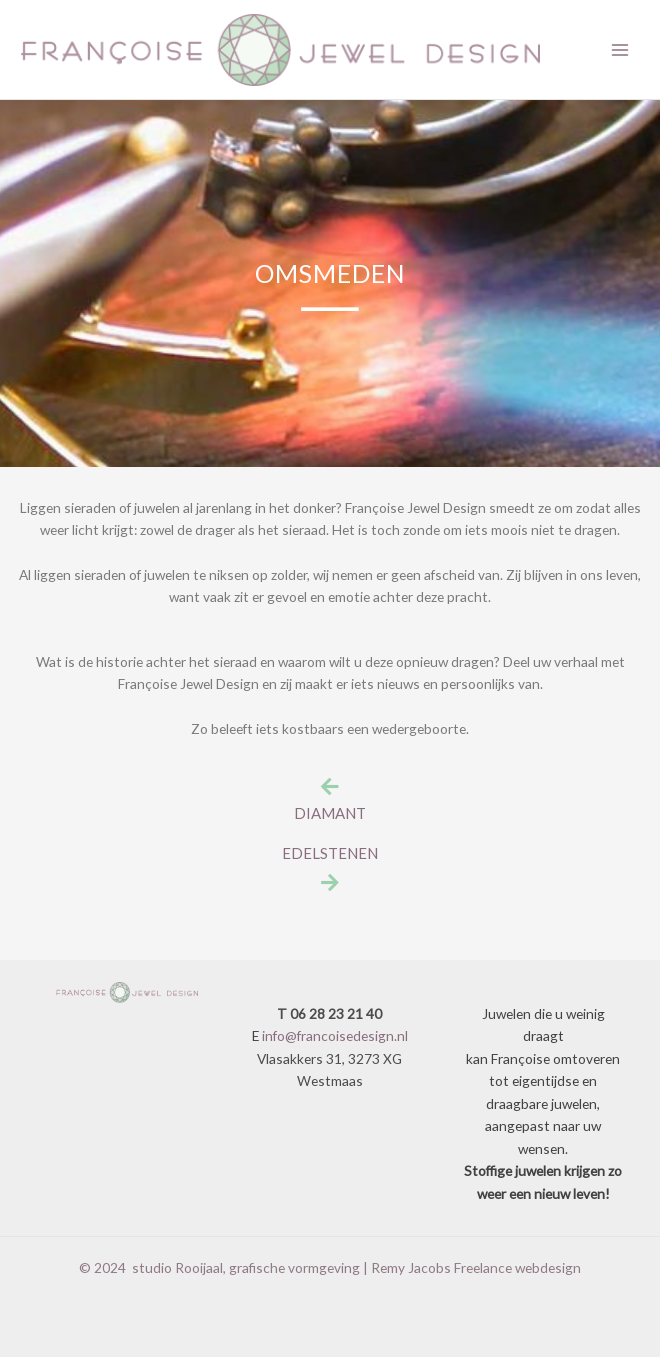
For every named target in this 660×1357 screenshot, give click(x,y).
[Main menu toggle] (620, 49)
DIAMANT (330, 813)
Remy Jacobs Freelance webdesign (476, 1267)
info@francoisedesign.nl (335, 1035)
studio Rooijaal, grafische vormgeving (246, 1267)
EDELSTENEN (330, 853)
